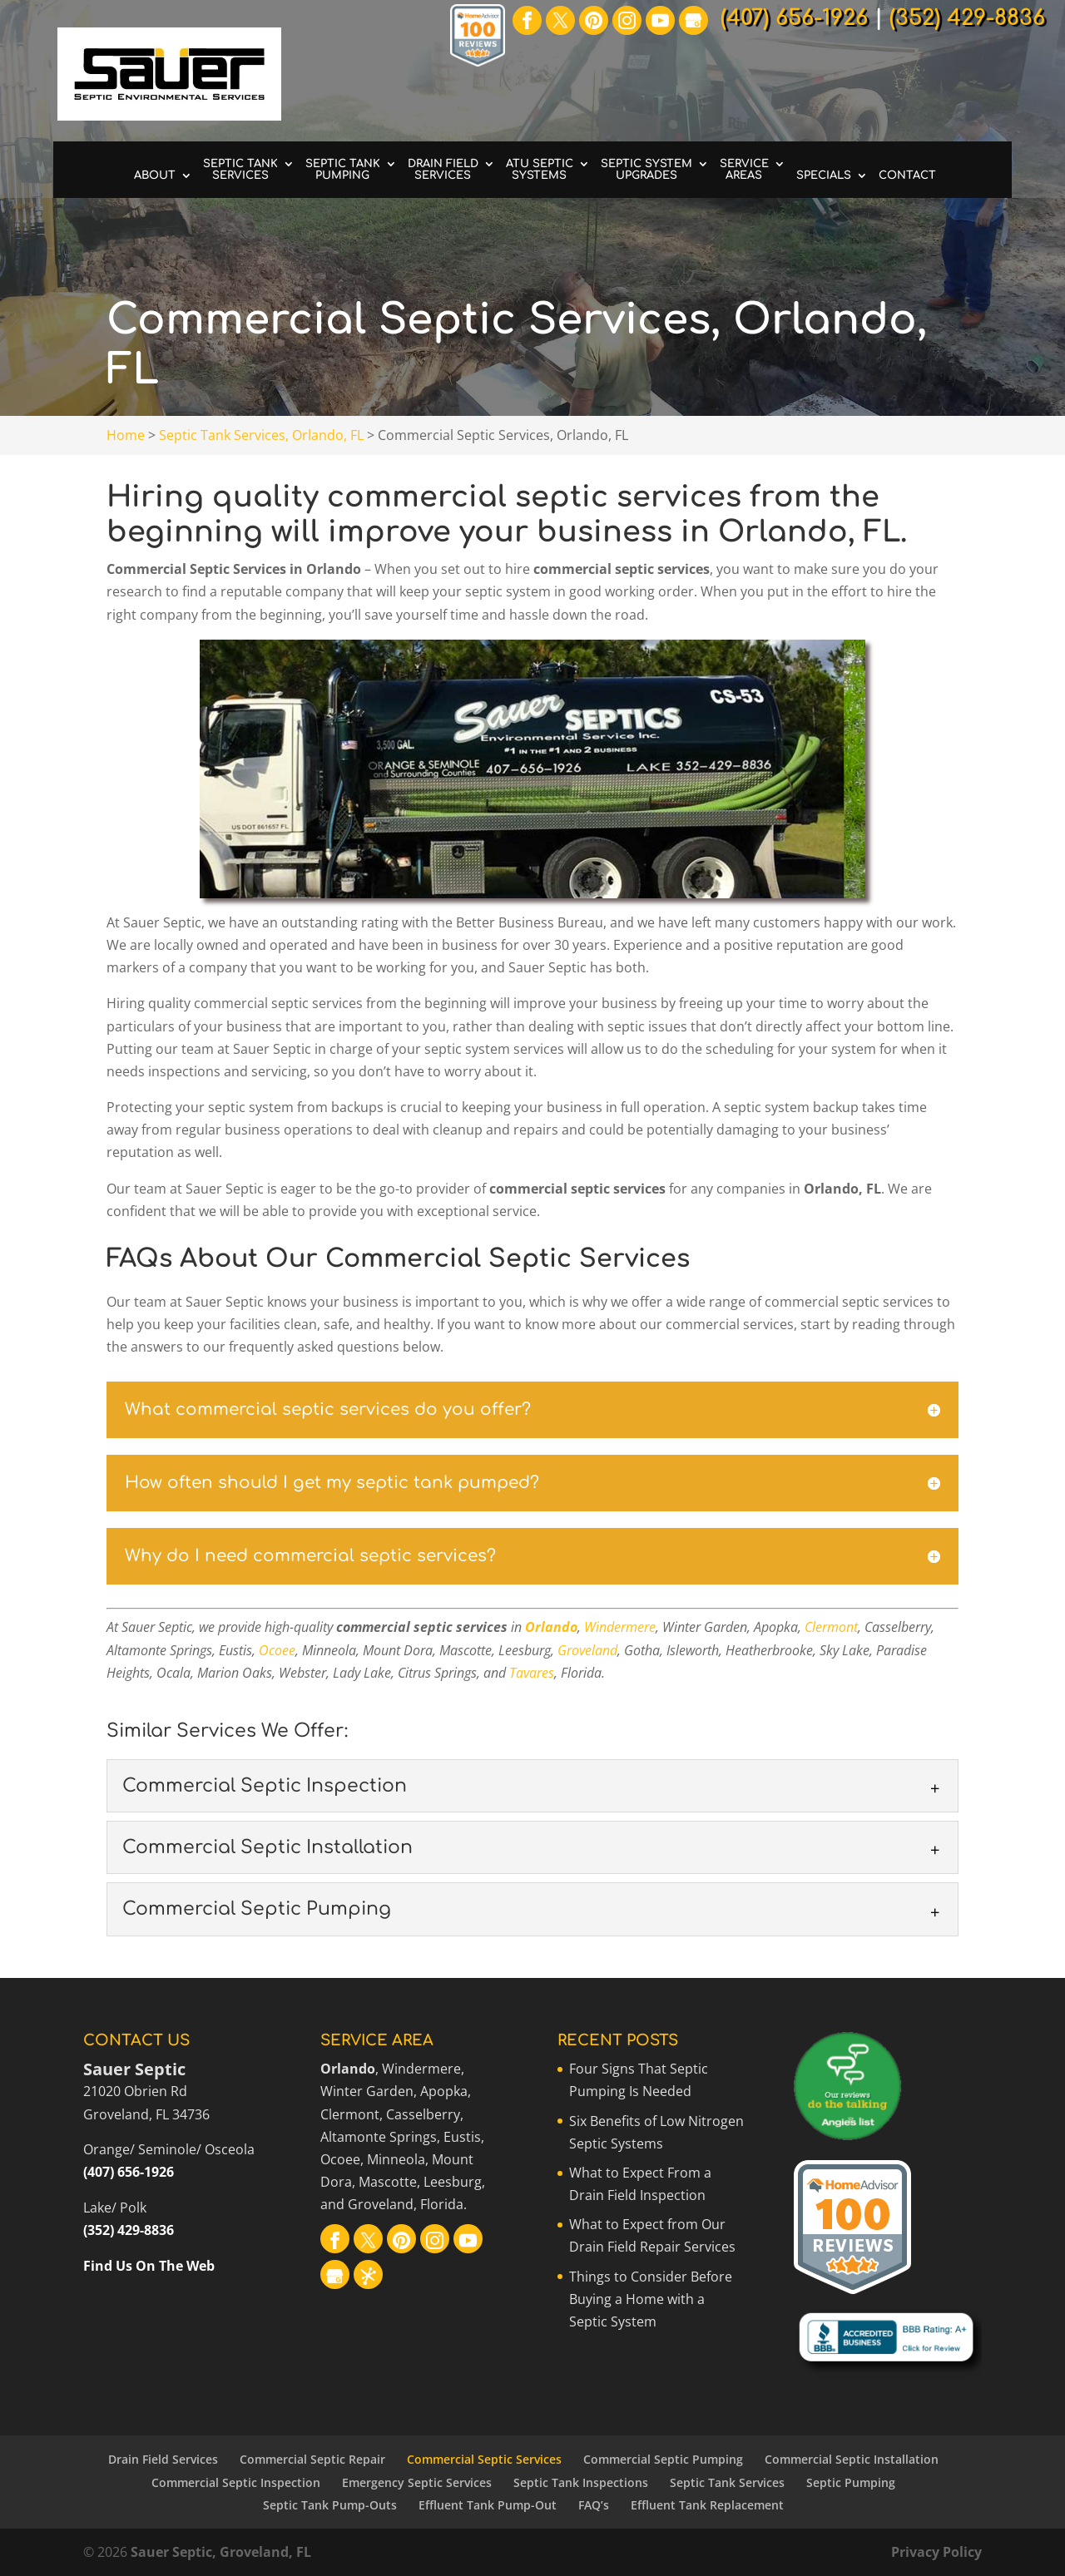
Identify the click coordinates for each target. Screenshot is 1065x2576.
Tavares (531, 1673)
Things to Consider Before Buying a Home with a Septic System (650, 2299)
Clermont (831, 1627)
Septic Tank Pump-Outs (330, 2505)
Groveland (587, 1650)
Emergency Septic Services (417, 2482)
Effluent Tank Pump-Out (488, 2505)
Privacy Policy (936, 2552)
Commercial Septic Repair (312, 2459)
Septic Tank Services (240, 169)
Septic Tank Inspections (580, 2482)
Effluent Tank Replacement (707, 2505)
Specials (823, 175)
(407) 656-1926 (128, 2172)
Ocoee (277, 1650)
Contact (907, 175)
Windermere (620, 1627)
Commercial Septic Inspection (235, 2482)
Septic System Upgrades (646, 169)
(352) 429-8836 (128, 2230)
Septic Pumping (850, 2482)
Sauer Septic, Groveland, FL (221, 2552)
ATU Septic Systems (539, 169)
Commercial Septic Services (484, 2459)
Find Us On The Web (149, 2266)
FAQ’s (593, 2505)
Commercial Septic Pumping (663, 2459)
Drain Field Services (443, 169)
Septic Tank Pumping (342, 169)
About (155, 175)
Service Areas (744, 169)
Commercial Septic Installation (852, 2459)
